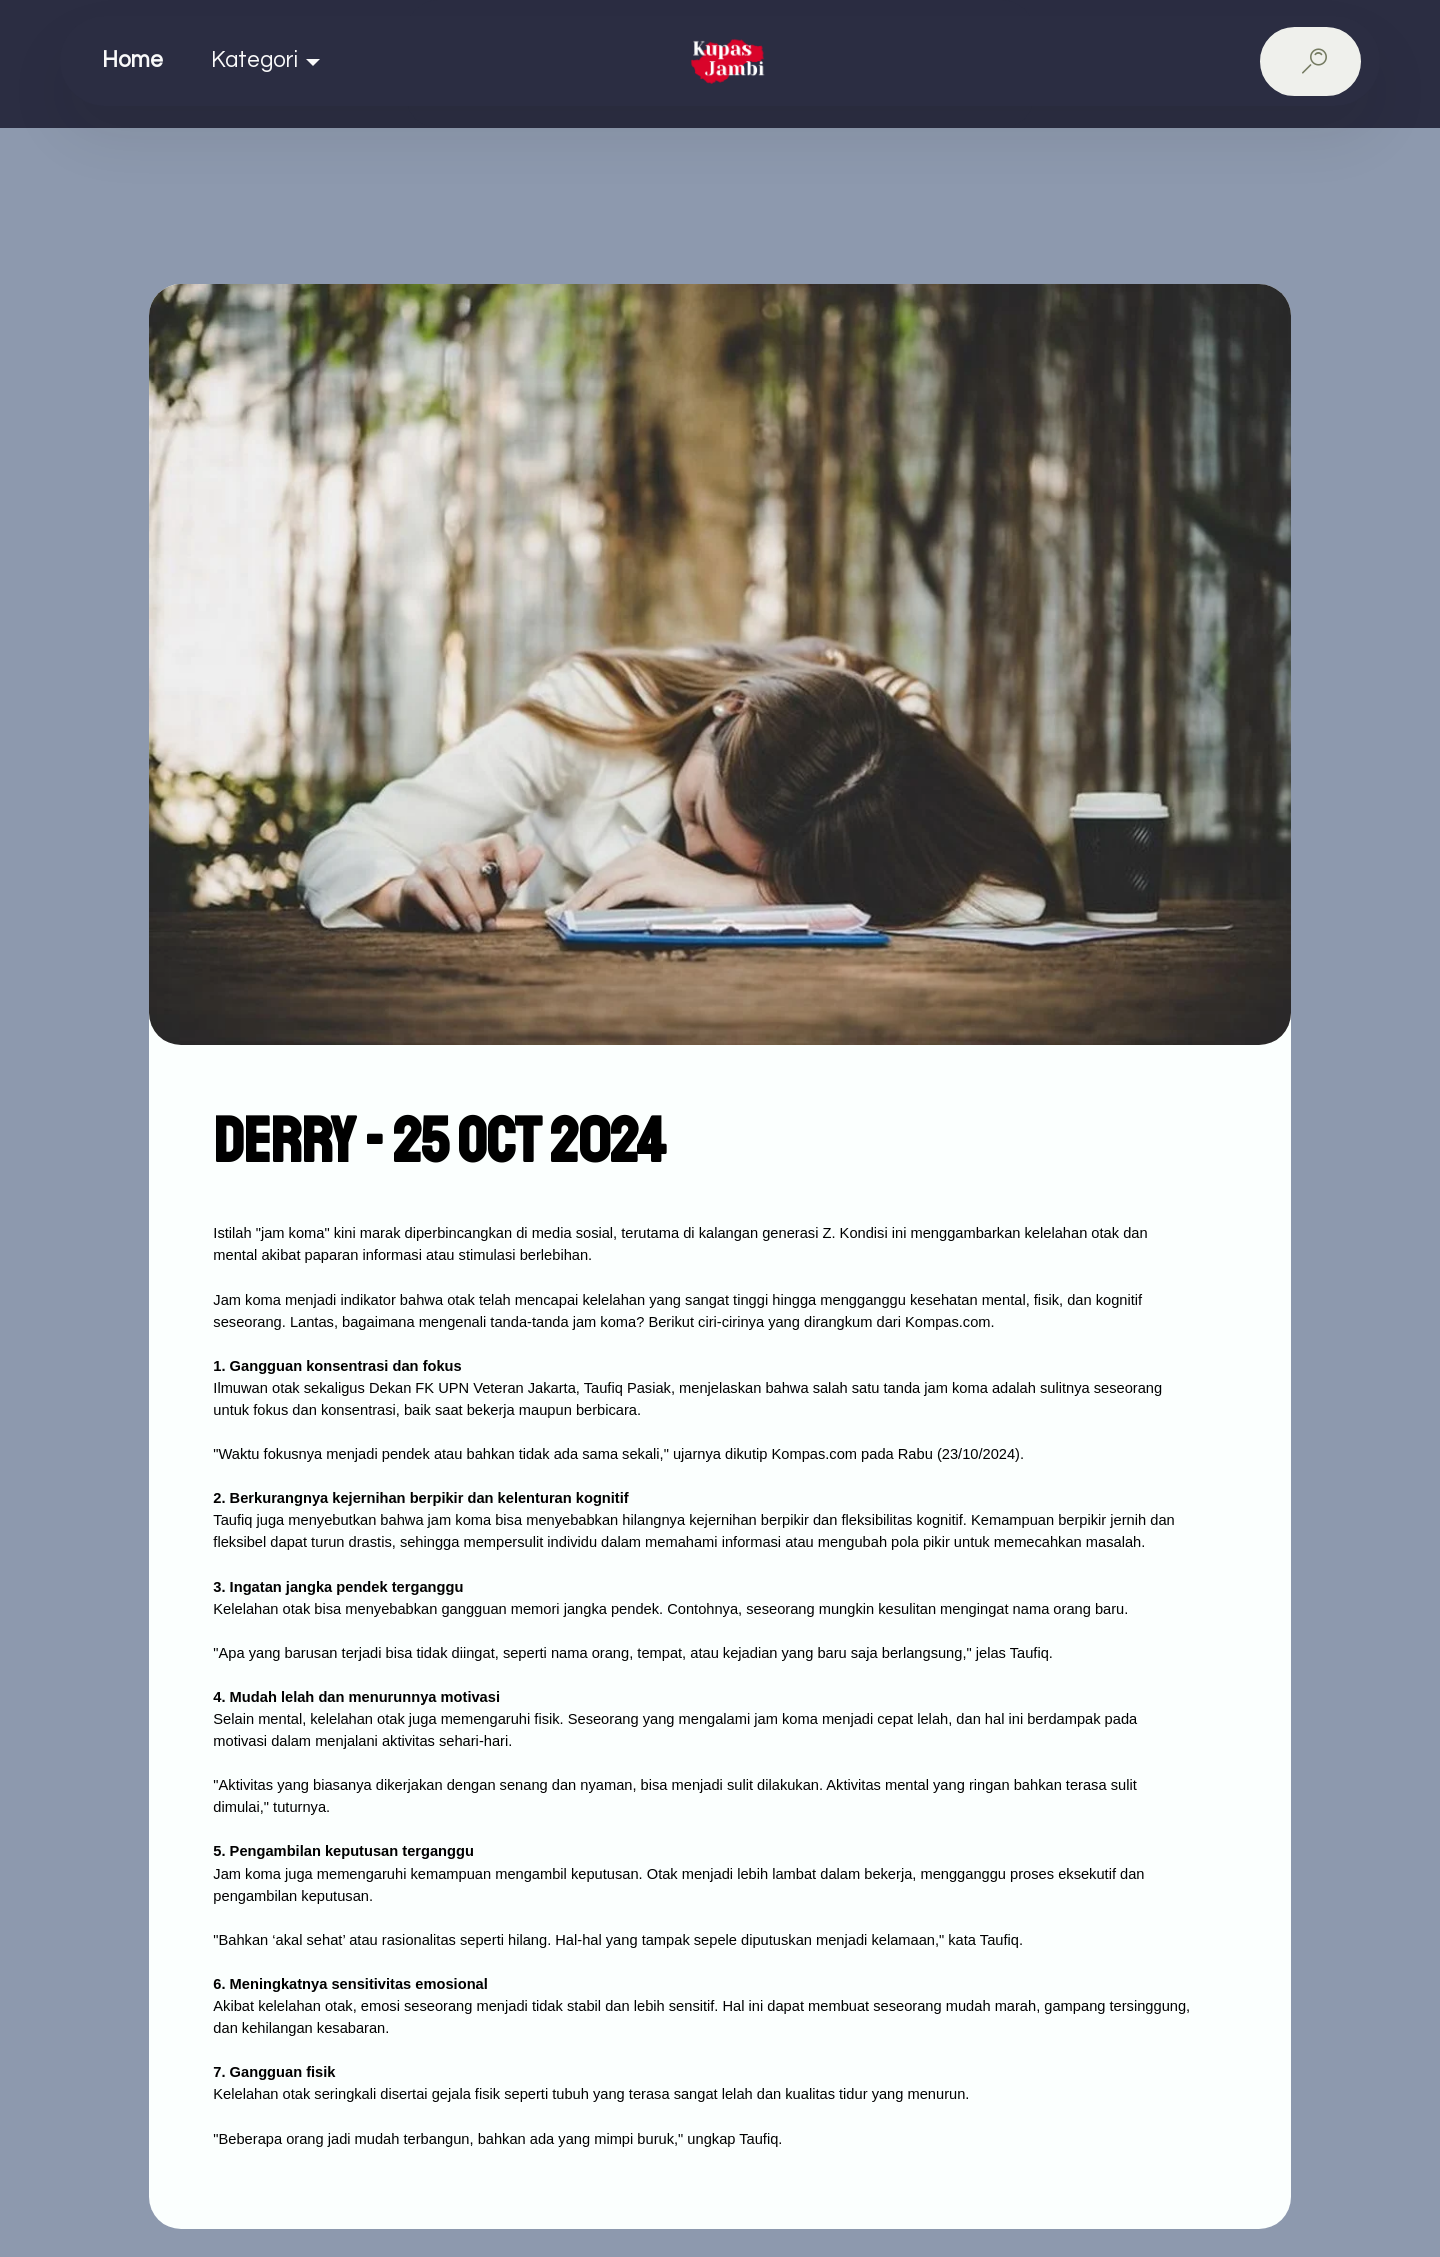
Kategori (254, 60)
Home (132, 61)
